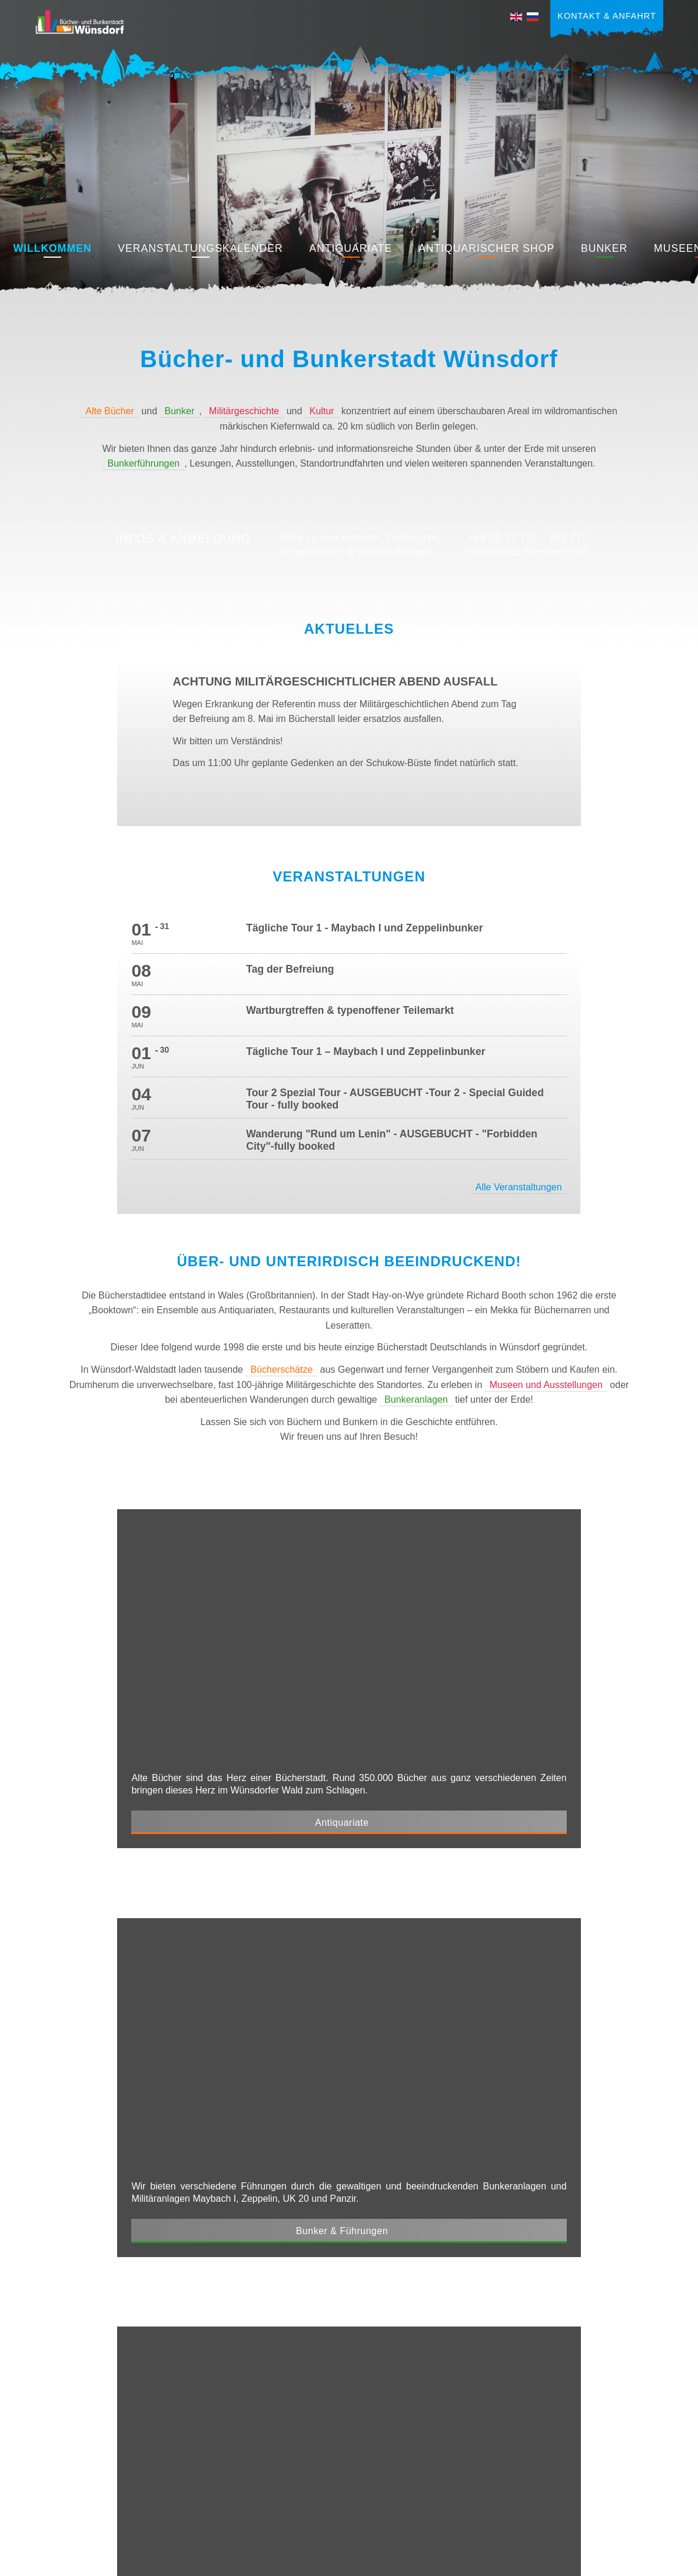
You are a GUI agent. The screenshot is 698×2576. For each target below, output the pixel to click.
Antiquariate (351, 248)
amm (436, 2561)
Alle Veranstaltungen (558, 956)
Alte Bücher (109, 411)
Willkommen (52, 248)
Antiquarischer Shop (486, 248)
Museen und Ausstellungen (546, 1154)
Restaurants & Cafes (483, 1848)
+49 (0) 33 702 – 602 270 (528, 537)
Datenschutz (604, 2502)
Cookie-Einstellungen (621, 2519)
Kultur (322, 411)
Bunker (604, 248)
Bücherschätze (281, 1138)
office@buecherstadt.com (528, 552)
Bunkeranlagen (416, 1168)
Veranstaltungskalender (200, 248)
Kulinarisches (72, 2491)
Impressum (542, 2502)
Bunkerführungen (143, 463)
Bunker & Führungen (483, 1531)
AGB (654, 2502)
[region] (349, 168)
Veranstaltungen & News (94, 2415)
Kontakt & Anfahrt (606, 16)
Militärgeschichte (244, 411)
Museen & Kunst (200, 1848)
